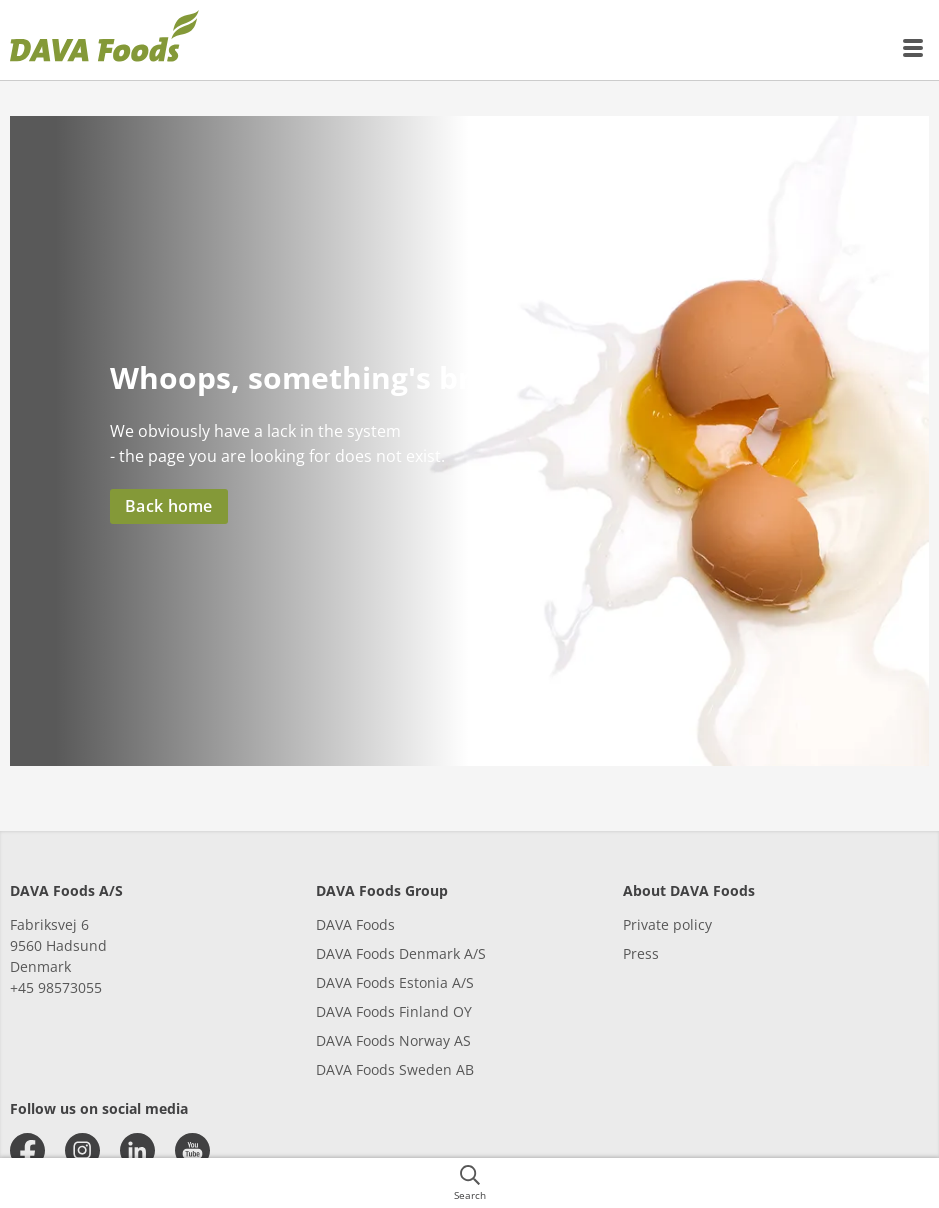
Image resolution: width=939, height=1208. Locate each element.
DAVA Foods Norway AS (393, 1040)
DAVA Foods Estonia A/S (395, 982)
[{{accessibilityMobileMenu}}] (914, 48)
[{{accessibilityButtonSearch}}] (469, 1183)
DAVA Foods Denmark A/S (401, 953)
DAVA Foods (355, 924)
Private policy (667, 924)
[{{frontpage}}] (104, 40)
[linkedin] (137, 1150)
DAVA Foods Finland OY (394, 1011)
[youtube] (192, 1150)
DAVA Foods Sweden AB (395, 1069)
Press (641, 953)
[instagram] (82, 1150)
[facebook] (27, 1150)
